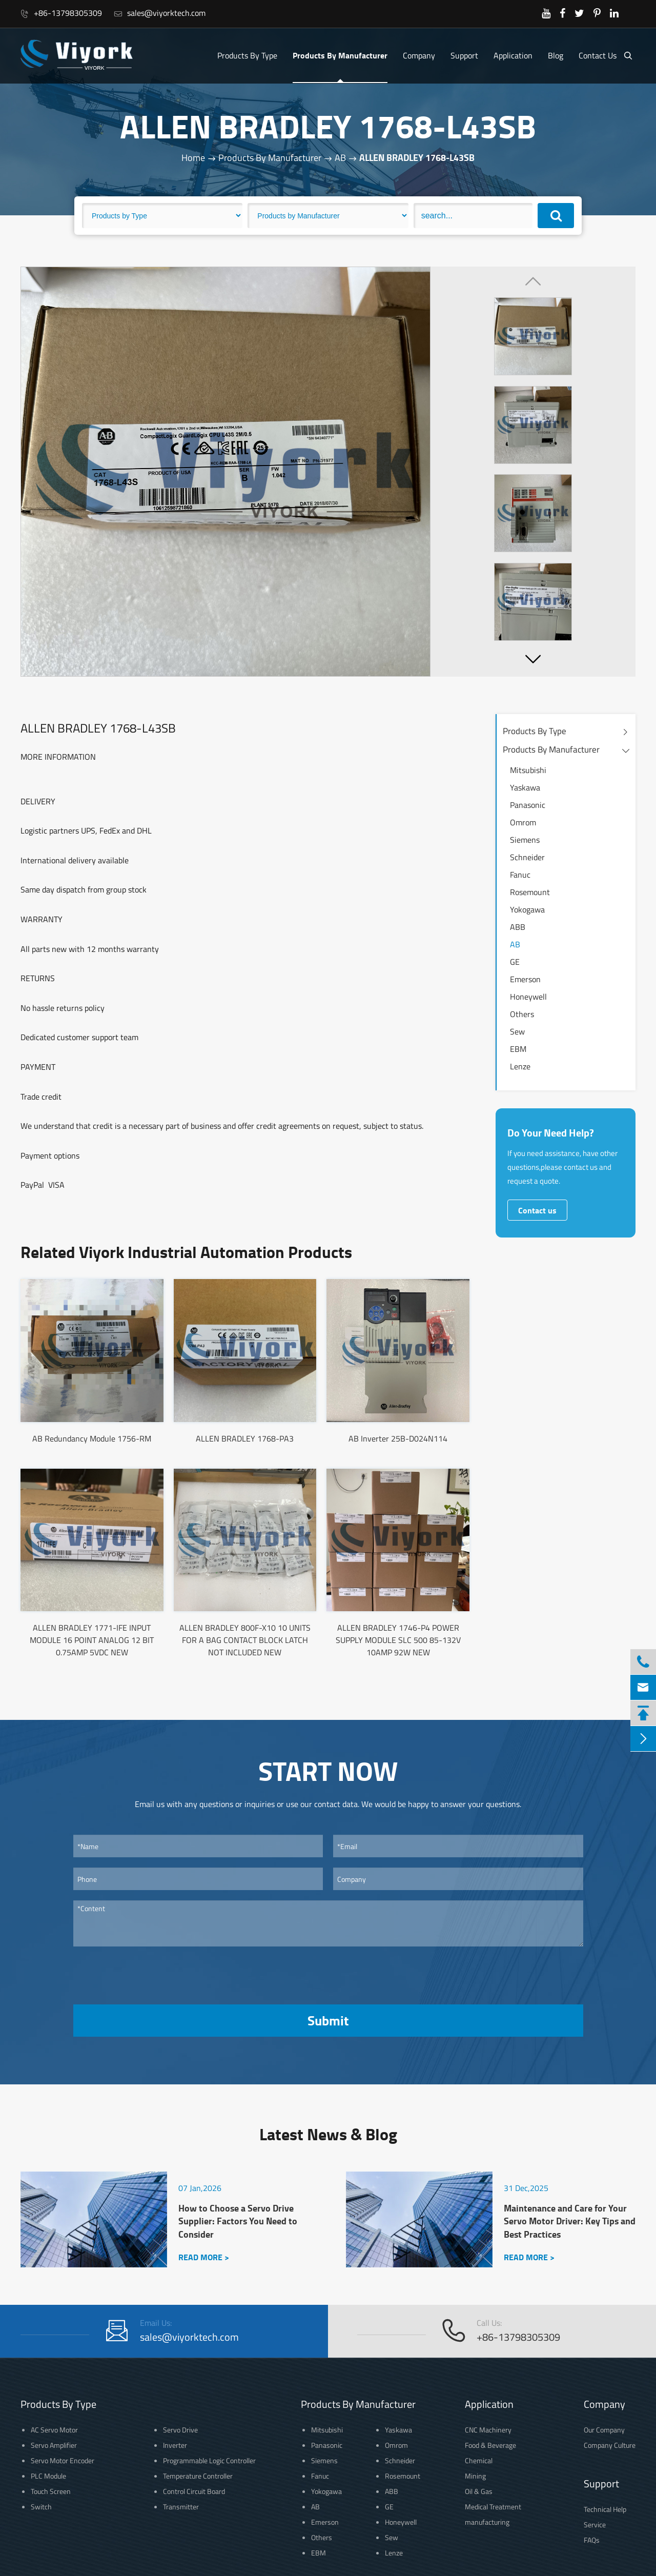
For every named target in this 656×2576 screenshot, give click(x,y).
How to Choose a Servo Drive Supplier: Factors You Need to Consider (237, 2221)
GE (515, 962)
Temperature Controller (198, 2475)
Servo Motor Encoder (62, 2460)
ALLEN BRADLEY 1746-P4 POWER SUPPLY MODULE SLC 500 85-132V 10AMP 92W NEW (398, 1639)
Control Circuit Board (194, 2491)
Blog (555, 55)
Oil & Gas (479, 2491)
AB (340, 158)
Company (419, 55)
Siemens (525, 840)
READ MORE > (203, 2257)
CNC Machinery (488, 2429)
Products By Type (247, 55)
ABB (517, 927)
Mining (475, 2475)
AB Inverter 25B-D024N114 (397, 1438)
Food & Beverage (490, 2445)
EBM (518, 1049)
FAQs (592, 2539)
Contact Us (598, 55)
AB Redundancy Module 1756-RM (91, 1438)
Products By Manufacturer (340, 55)
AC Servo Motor (54, 2429)
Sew (517, 1031)
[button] (533, 658)
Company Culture (610, 2445)
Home (193, 158)
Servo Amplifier (54, 2445)
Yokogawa (527, 909)
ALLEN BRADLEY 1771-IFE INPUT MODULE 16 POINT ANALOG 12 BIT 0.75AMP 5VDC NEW (92, 1639)
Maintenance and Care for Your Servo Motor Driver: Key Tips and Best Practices (570, 2221)
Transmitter (181, 2506)
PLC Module (48, 2475)
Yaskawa (525, 787)
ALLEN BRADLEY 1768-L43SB (417, 158)
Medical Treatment (493, 2506)
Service (595, 2524)
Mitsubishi (528, 770)
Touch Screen (51, 2491)
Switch (41, 2506)
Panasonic (527, 805)
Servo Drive (180, 2429)
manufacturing (487, 2522)
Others (522, 1014)
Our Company (604, 2429)
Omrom (523, 822)
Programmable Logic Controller (209, 2460)
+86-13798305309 (61, 13)
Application (513, 55)
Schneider (527, 857)
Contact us (537, 1210)
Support (464, 55)
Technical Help (605, 2509)
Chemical (479, 2460)
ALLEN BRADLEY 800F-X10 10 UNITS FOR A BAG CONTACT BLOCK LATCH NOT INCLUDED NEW (245, 1639)
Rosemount (530, 892)
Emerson (525, 979)
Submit (328, 2020)
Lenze (520, 1066)
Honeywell (528, 996)
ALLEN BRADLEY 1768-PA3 (245, 1438)
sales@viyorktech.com (160, 13)
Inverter (175, 2445)
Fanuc (520, 874)
